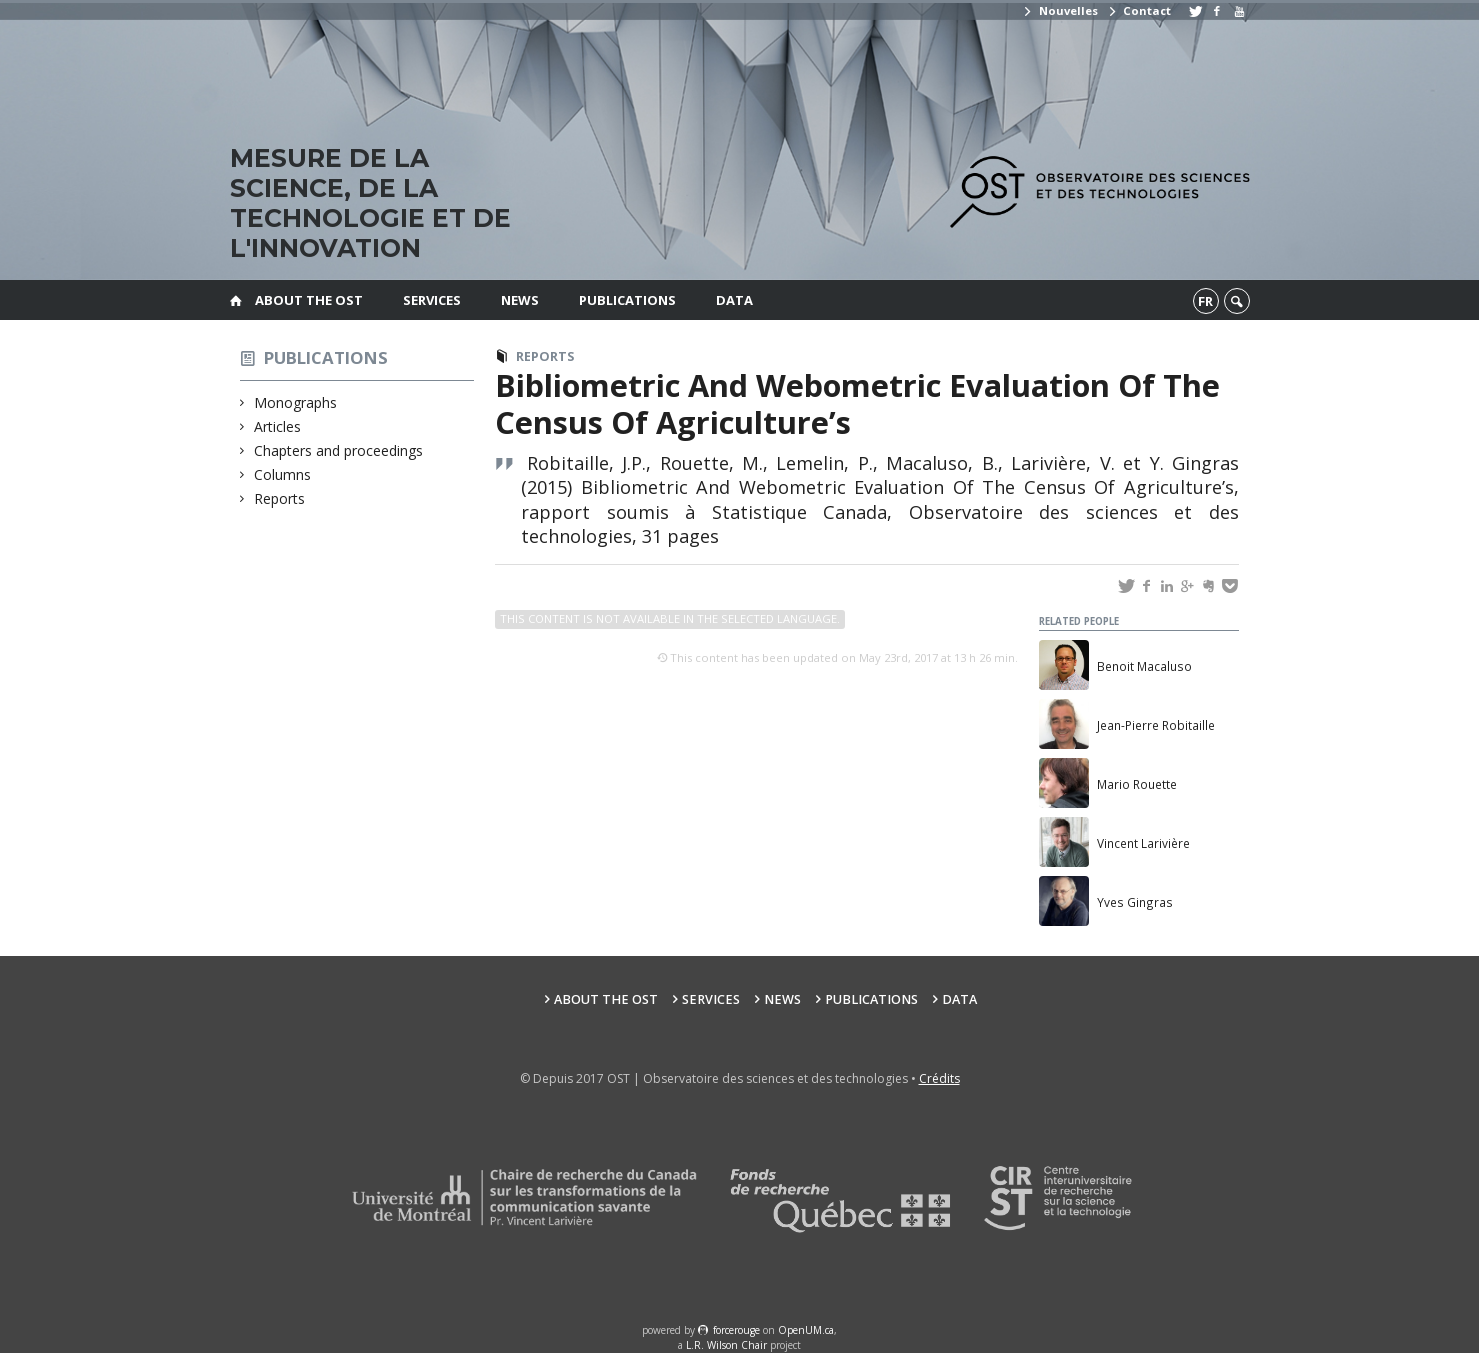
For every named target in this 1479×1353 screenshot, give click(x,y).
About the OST (309, 300)
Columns (283, 474)
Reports (280, 498)
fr (1205, 301)
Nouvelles (1059, 10)
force (736, 1330)
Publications (627, 300)
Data (734, 300)
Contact (1139, 10)
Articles (278, 426)
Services (432, 300)
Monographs (296, 402)
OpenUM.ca (806, 1330)
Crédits (939, 1078)
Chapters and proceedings (339, 450)
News (520, 300)
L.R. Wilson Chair (726, 1345)
